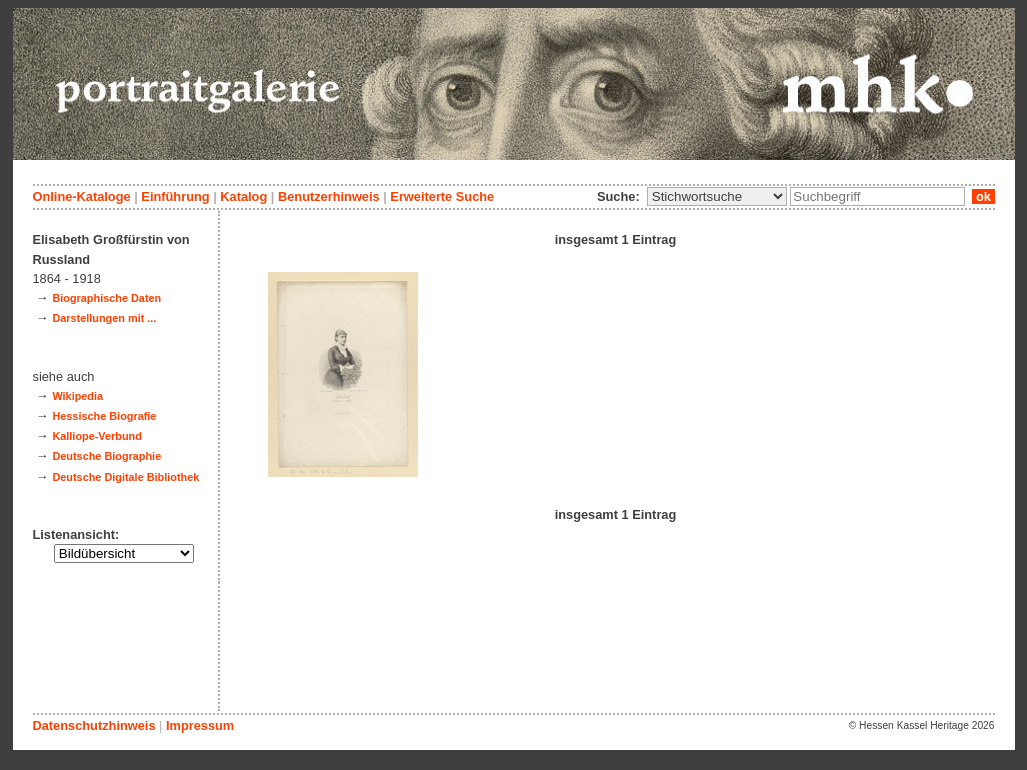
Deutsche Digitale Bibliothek (125, 477)
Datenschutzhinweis (94, 725)
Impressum (200, 725)
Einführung (175, 196)
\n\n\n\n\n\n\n (717, 196)
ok (983, 196)
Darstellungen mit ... (104, 318)
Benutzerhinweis (329, 196)
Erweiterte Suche (442, 196)
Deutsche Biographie (106, 456)
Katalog (243, 196)
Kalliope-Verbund (96, 436)
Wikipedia (77, 396)
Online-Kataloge (82, 196)
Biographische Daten (106, 298)
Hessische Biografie (104, 416)
